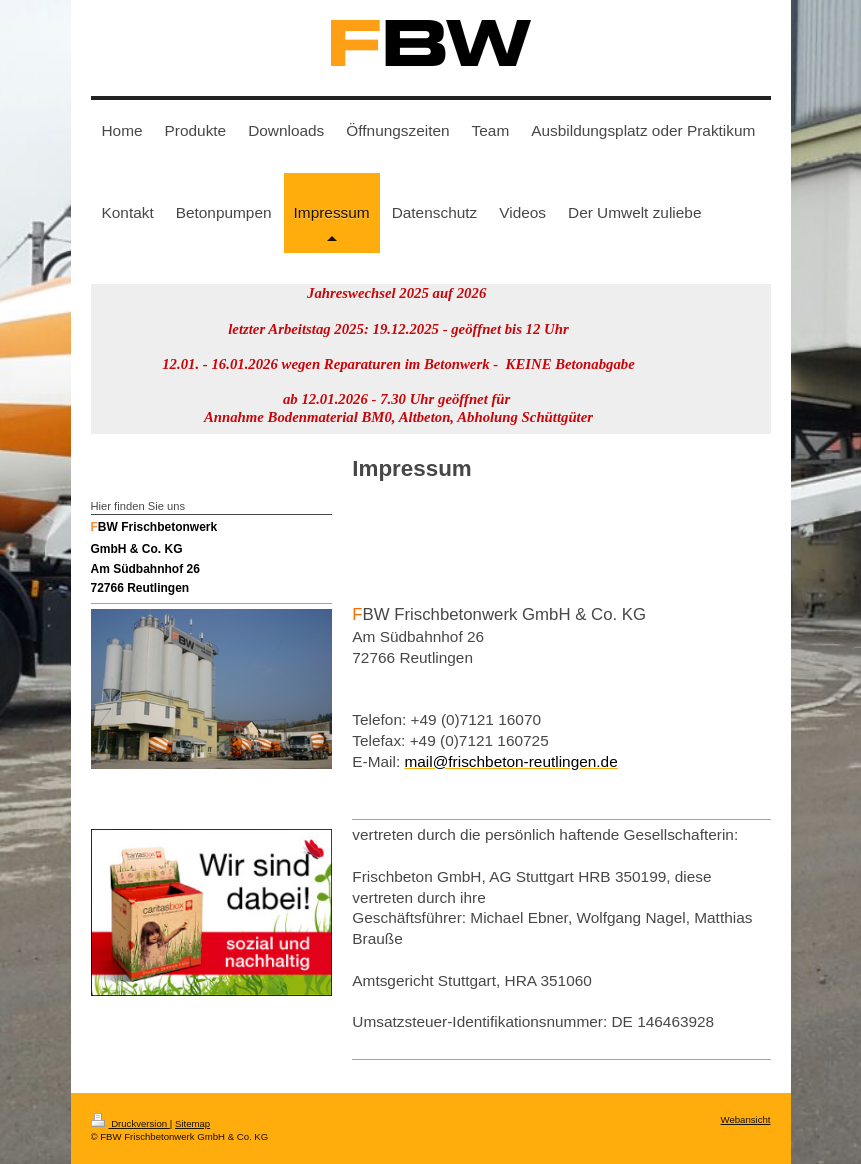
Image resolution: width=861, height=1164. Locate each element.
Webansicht (746, 1119)
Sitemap (192, 1123)
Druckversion (130, 1123)
